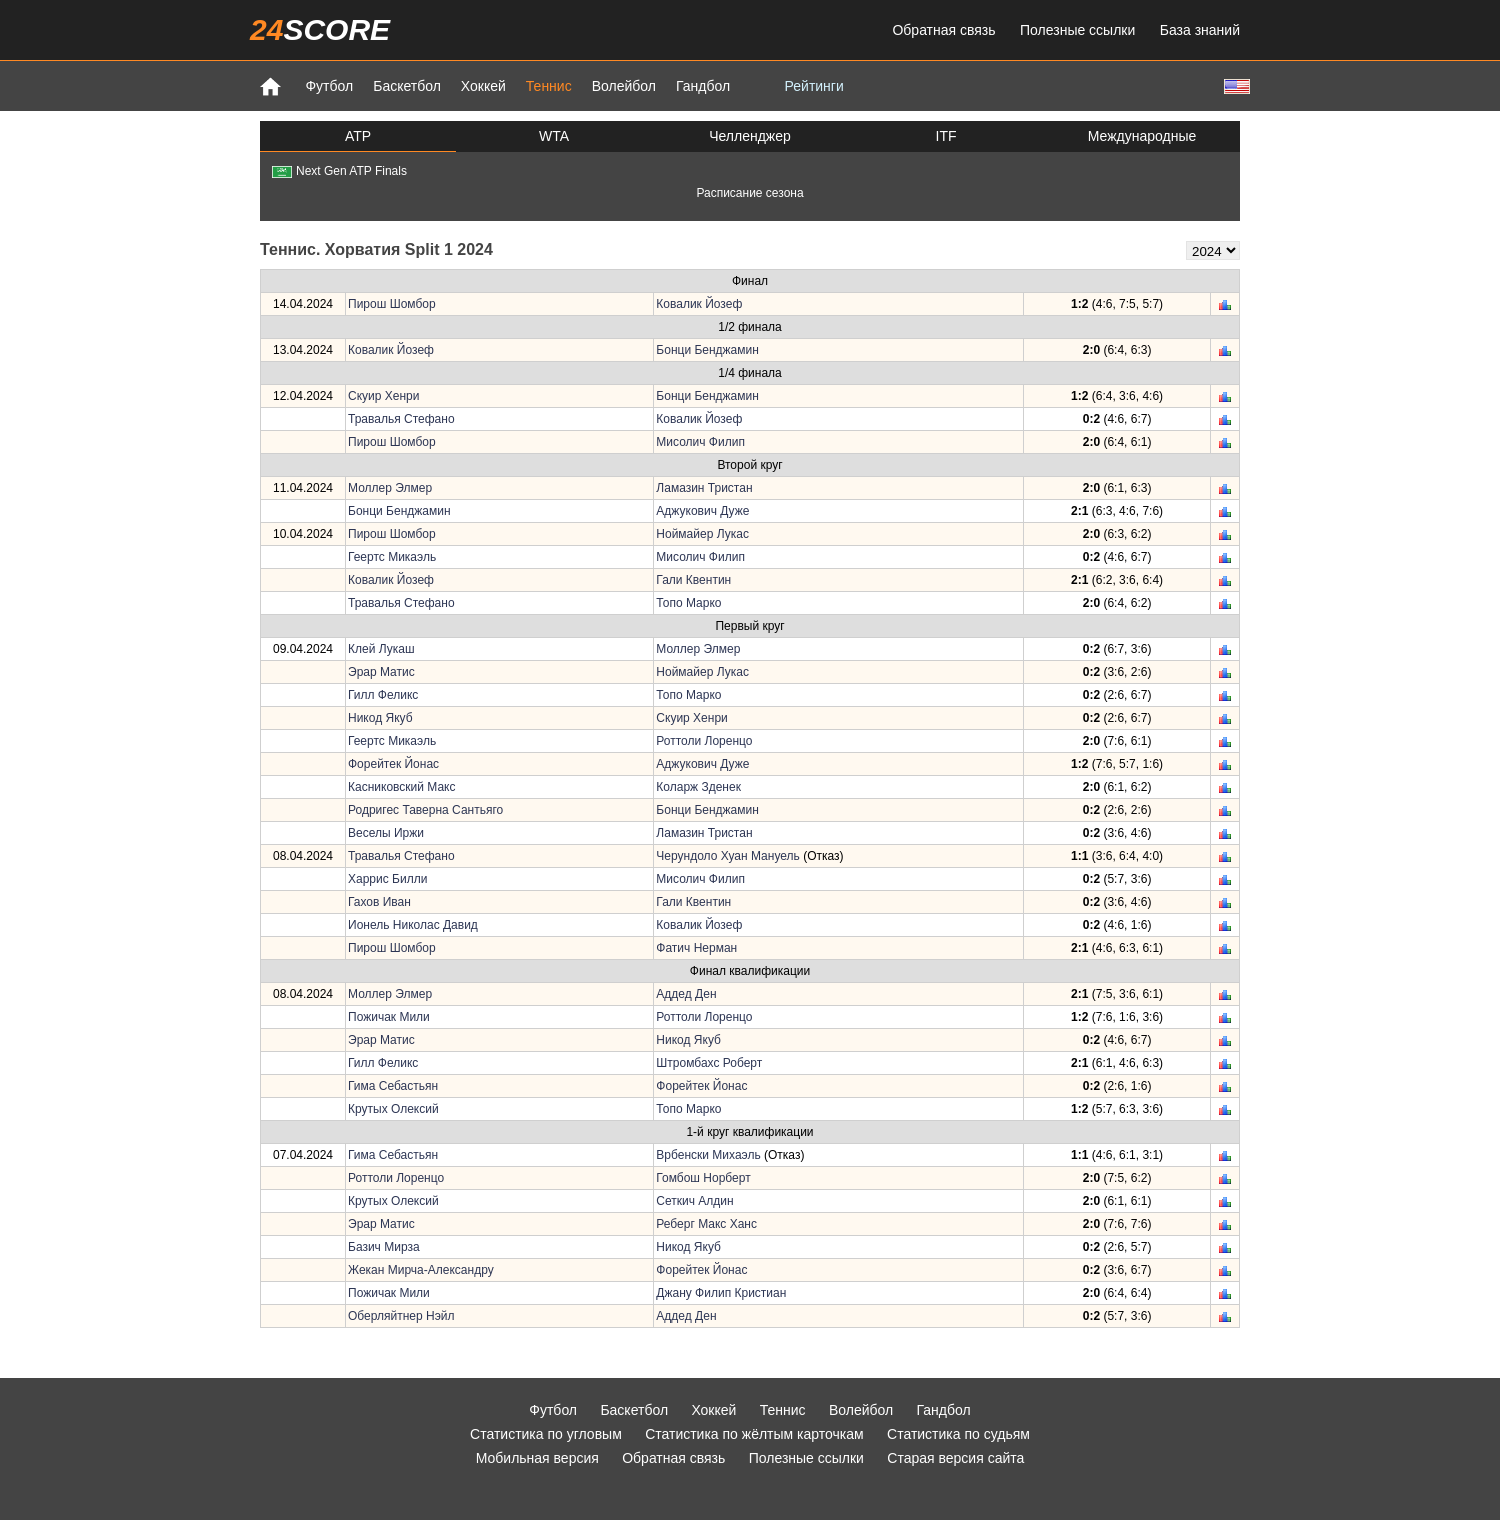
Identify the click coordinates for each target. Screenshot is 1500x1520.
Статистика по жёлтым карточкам (754, 1434)
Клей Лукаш (381, 649)
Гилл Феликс (383, 695)
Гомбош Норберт (703, 1178)
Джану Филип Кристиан (721, 1293)
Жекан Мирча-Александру (421, 1270)
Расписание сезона (749, 193)
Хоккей (483, 86)
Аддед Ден (686, 994)
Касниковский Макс (401, 787)
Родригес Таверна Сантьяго (425, 810)
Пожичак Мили (389, 1017)
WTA (554, 136)
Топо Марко (688, 603)
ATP (358, 136)
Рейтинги (814, 86)
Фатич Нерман (696, 948)
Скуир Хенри (383, 396)
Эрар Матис (381, 672)
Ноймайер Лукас (702, 534)
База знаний (1200, 30)
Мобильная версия (537, 1458)
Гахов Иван (379, 902)
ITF (946, 136)
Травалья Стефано (401, 419)
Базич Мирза (384, 1247)
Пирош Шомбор (392, 304)
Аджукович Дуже (702, 511)
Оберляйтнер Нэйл (401, 1316)
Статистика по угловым (546, 1434)
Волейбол (624, 86)
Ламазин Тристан (704, 488)
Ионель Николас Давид (413, 925)
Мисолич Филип (700, 442)
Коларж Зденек (698, 787)
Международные (1142, 136)
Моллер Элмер (390, 488)
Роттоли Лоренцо (704, 741)
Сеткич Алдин (694, 1201)
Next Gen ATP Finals (339, 171)
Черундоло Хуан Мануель (727, 856)
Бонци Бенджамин (707, 350)
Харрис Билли (387, 879)
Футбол (329, 86)
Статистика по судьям (958, 1434)
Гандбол (703, 86)
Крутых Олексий (393, 1109)
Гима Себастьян (393, 1086)
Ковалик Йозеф (699, 304)
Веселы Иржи (386, 833)
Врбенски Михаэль (708, 1155)
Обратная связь (943, 30)
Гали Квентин (693, 580)
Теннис (549, 86)
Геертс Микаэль (392, 557)
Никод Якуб (380, 718)
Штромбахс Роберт (709, 1063)
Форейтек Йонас (393, 764)
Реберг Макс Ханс (706, 1224)
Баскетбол (407, 86)
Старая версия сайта (955, 1458)
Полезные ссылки (1077, 30)
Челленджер (750, 136)
